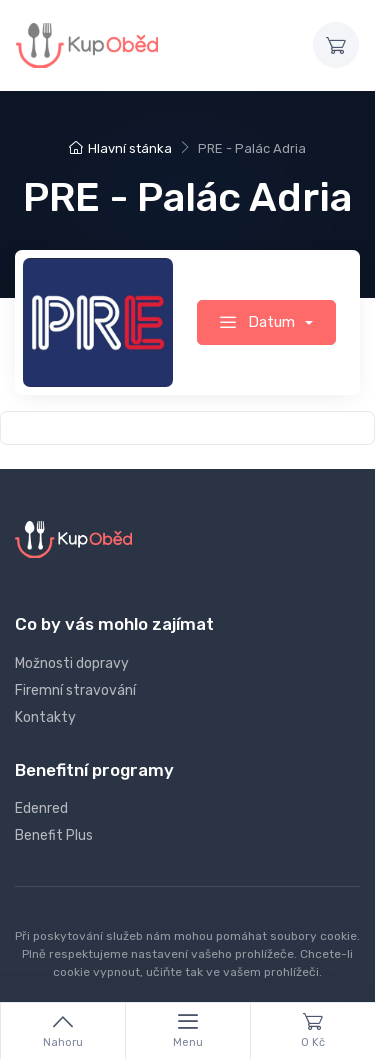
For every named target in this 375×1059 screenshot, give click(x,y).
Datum (259, 322)
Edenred (41, 808)
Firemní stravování (75, 690)
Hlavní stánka (120, 148)
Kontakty (45, 717)
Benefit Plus (54, 835)
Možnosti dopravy (72, 663)
